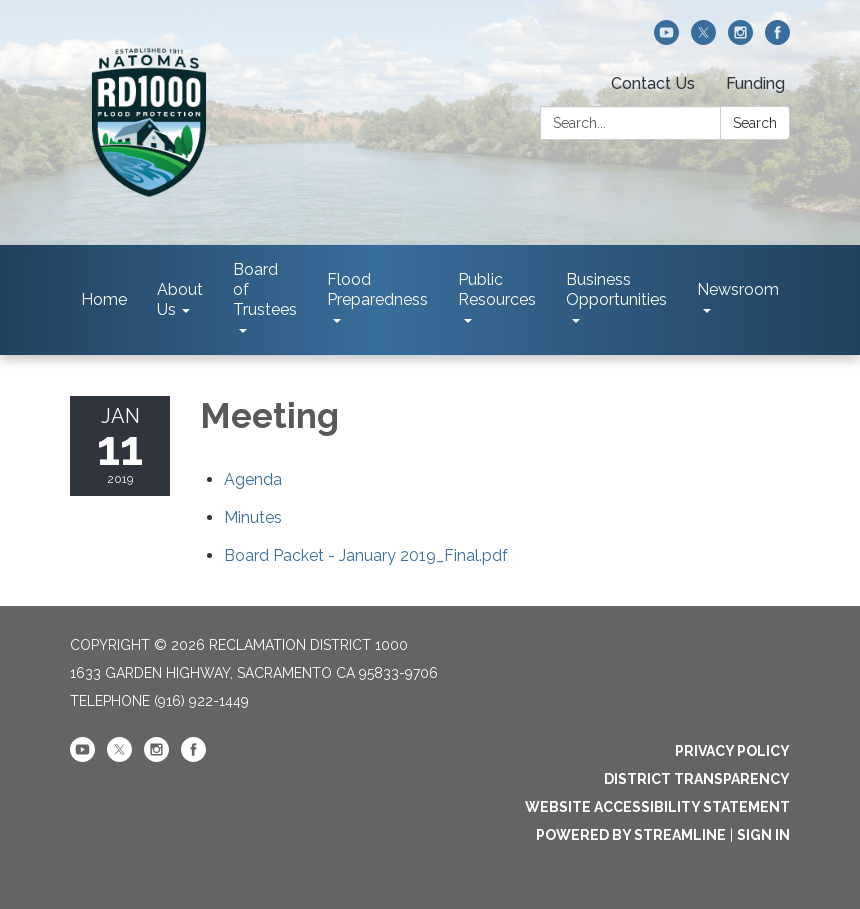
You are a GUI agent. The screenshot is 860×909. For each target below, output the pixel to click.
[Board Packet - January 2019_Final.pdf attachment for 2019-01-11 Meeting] (366, 555)
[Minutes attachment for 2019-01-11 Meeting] (253, 517)
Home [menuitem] (104, 299)
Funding (755, 83)
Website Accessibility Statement (657, 807)
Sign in (763, 835)
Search (755, 123)
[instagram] (740, 39)
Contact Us (653, 83)
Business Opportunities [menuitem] (616, 289)
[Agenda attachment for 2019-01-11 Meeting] (253, 479)
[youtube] (666, 39)
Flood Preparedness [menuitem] (377, 289)
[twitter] (703, 39)
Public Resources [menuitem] (497, 289)
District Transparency (697, 779)
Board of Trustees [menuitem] (265, 289)
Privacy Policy (732, 751)
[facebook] (777, 39)
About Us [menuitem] (180, 299)
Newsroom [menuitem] (738, 289)
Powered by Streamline (631, 835)
